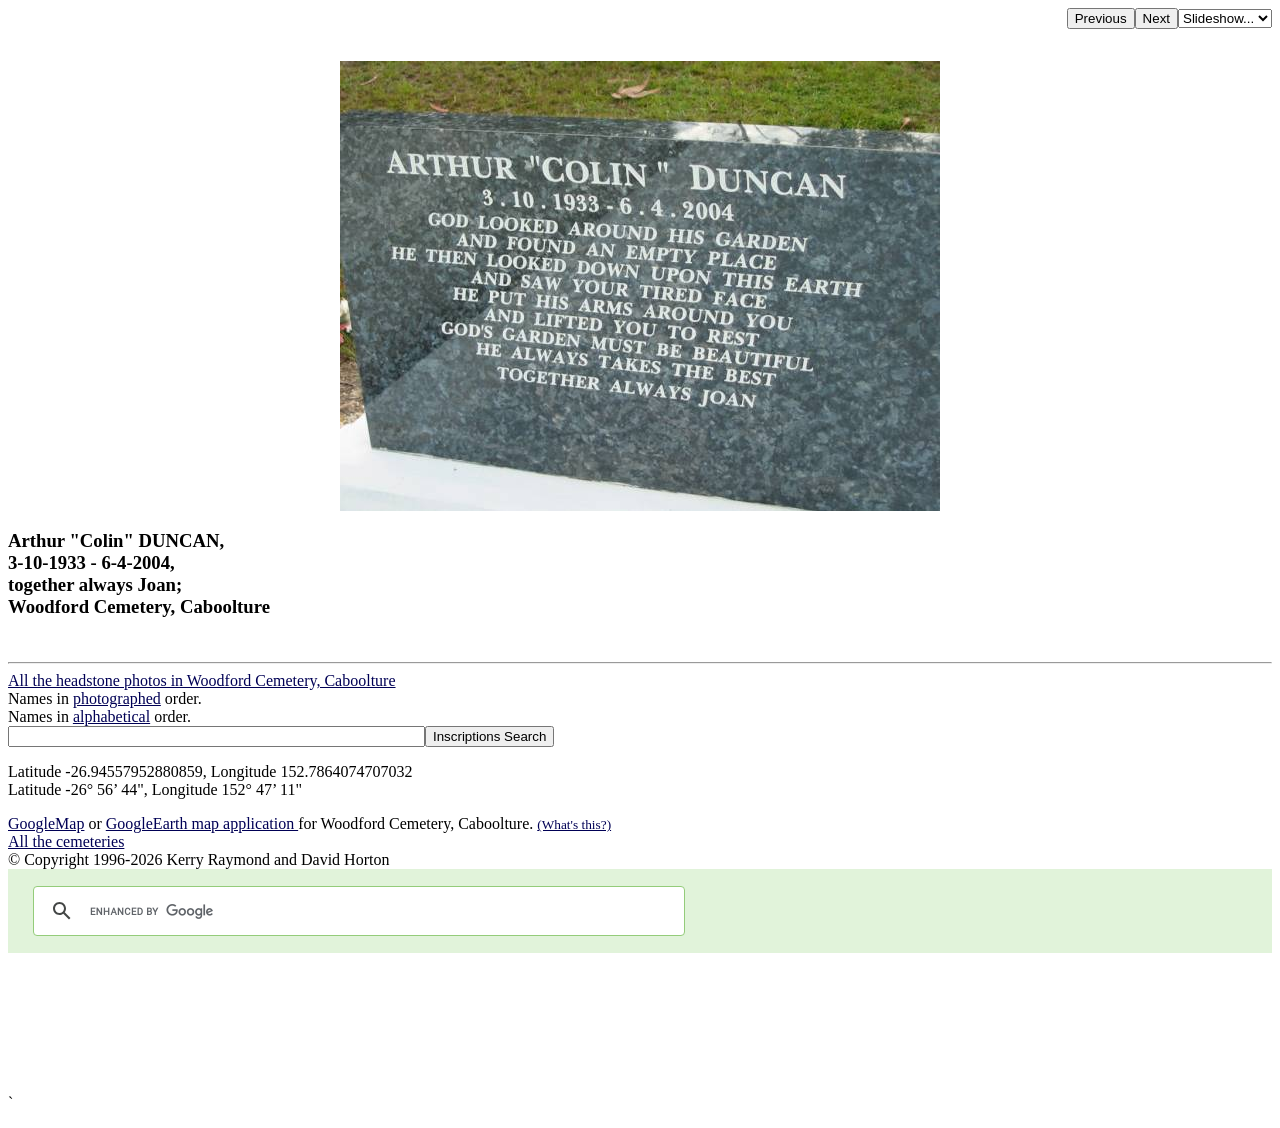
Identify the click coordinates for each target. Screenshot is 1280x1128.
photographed (117, 698)
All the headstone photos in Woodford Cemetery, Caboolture (202, 680)
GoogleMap (46, 823)
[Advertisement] (608, 1023)
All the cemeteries (66, 841)
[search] (356, 911)
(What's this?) (574, 824)
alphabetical (111, 716)
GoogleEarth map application (202, 823)
